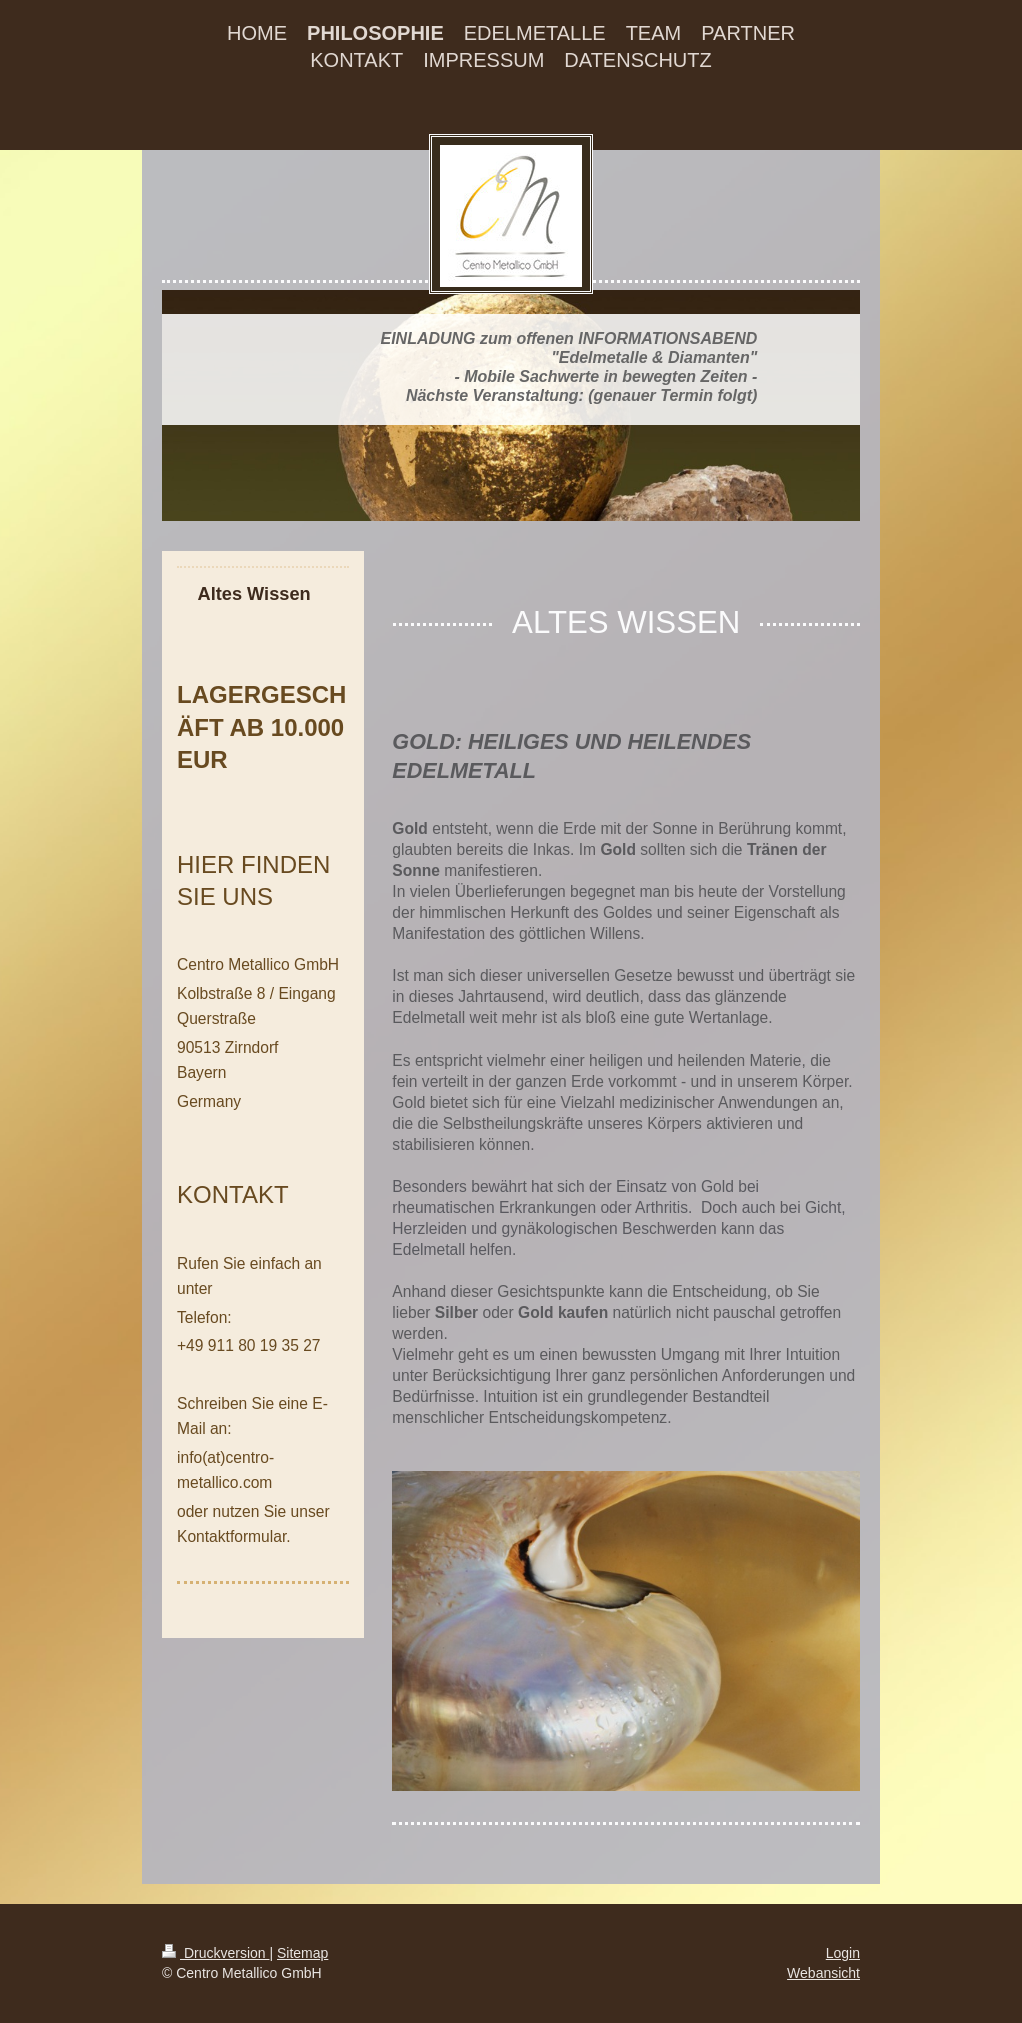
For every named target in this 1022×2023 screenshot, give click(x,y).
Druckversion (215, 1953)
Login (843, 1953)
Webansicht (823, 1973)
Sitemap (302, 1953)
